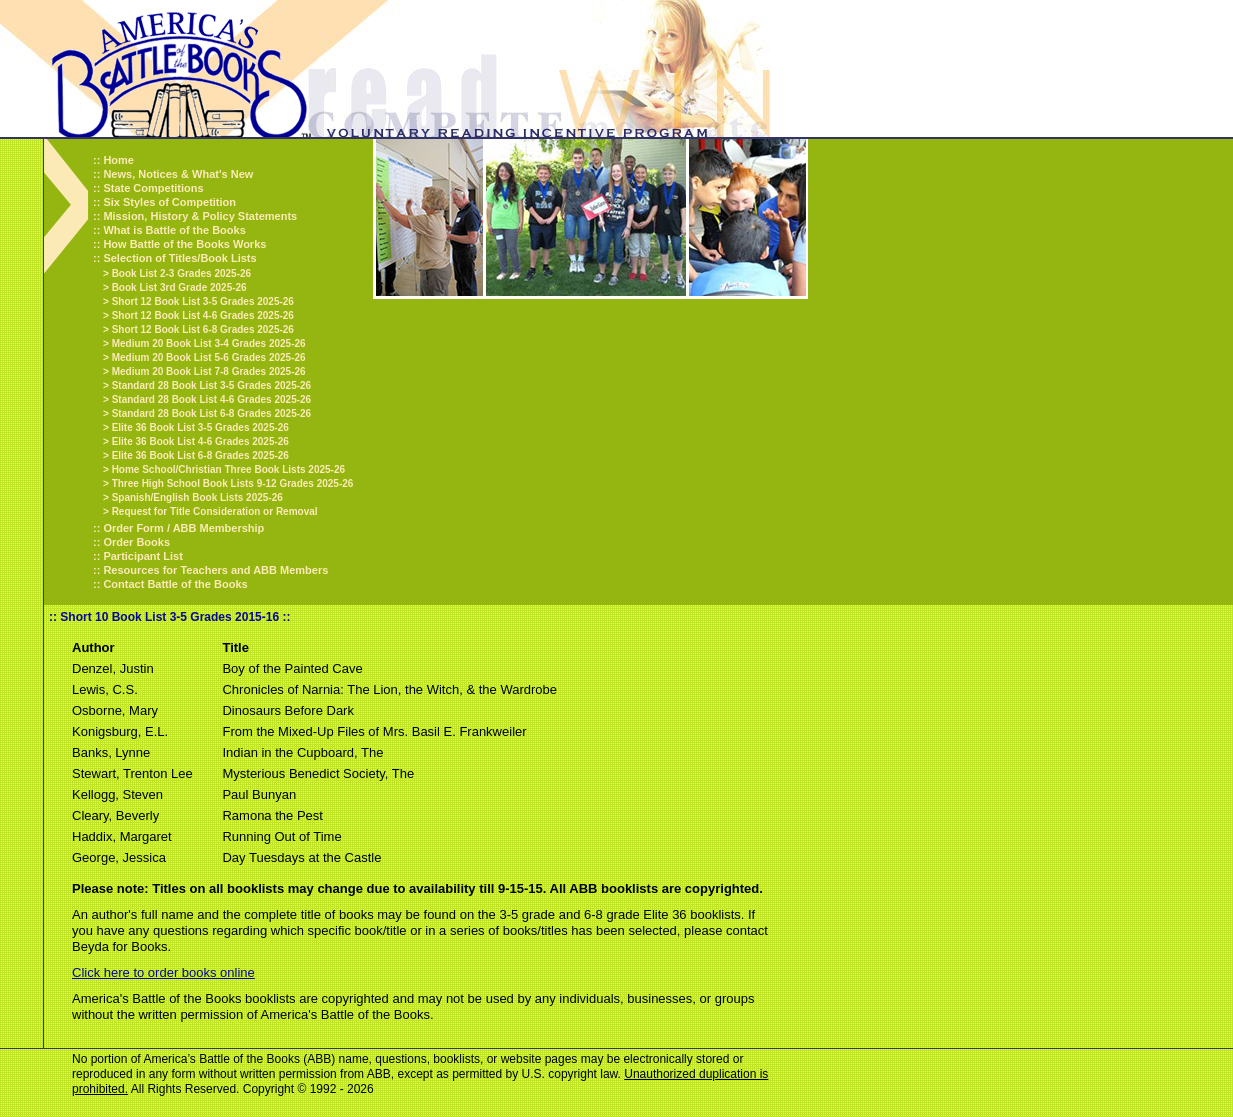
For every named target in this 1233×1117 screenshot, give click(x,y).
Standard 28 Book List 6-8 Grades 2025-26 (212, 413)
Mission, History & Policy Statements (200, 216)
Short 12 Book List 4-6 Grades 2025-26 (203, 315)
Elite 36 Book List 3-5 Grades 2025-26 (200, 427)
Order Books (136, 542)
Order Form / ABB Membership (183, 528)
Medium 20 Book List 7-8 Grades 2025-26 (209, 371)
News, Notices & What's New (178, 174)
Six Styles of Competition (169, 202)
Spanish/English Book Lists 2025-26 (197, 497)
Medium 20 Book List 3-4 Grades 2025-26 (209, 343)
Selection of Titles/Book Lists (179, 258)
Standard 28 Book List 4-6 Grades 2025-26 (212, 399)
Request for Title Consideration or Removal (215, 511)
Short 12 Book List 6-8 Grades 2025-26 (203, 329)
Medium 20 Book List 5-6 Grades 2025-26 (209, 357)
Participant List (142, 556)
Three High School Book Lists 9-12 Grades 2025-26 (233, 483)
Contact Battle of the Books (175, 584)
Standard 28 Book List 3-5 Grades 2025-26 (212, 385)
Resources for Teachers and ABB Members (215, 570)
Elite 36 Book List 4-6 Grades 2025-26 (200, 441)
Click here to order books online (163, 972)
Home (118, 160)
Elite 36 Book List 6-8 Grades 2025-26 (200, 455)
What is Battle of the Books (174, 230)
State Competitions (153, 188)
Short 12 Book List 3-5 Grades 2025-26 (203, 301)
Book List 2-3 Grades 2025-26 (182, 273)
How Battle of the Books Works (184, 244)
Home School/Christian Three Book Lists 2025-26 (228, 469)
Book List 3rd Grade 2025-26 (179, 287)
